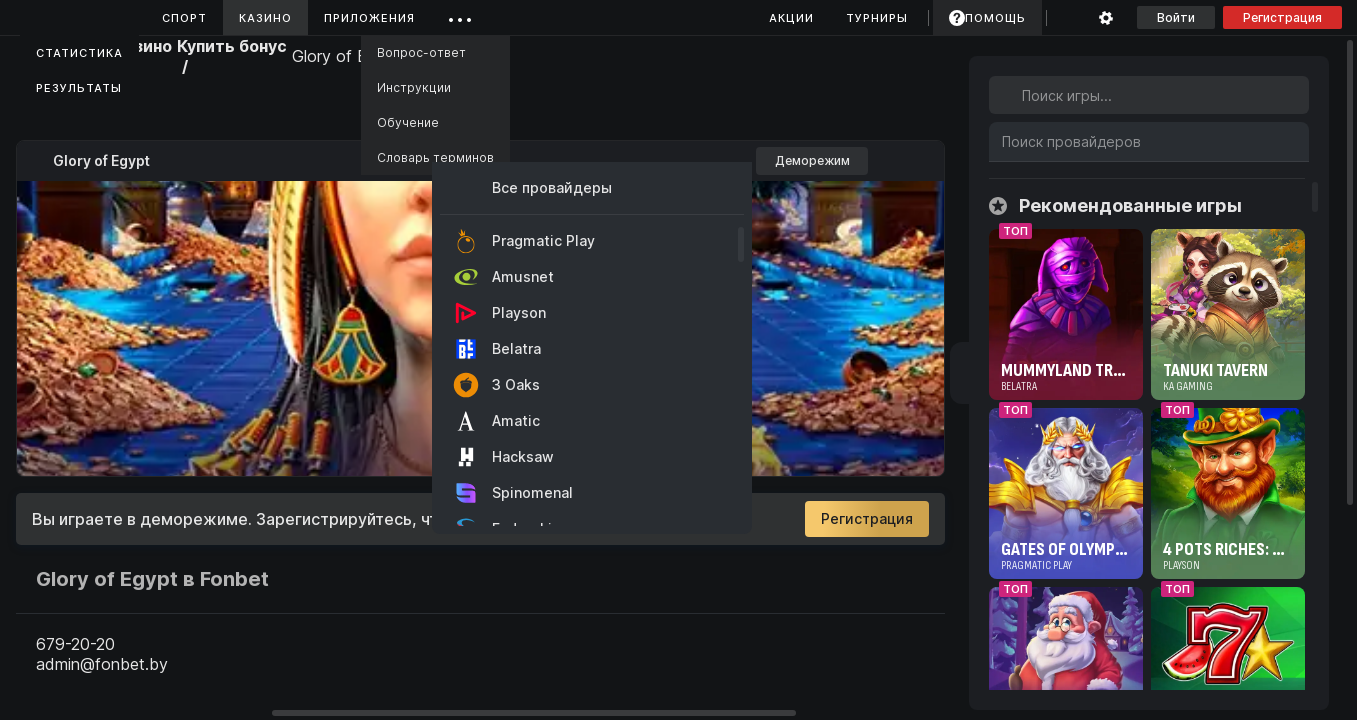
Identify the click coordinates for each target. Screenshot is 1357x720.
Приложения (369, 18)
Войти (1176, 17)
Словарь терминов (435, 157)
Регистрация (1282, 17)
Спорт (184, 18)
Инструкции (414, 87)
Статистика (79, 53)
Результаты (79, 88)
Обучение (408, 122)
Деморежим (812, 160)
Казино (265, 18)
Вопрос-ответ (421, 52)
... (460, 14)
